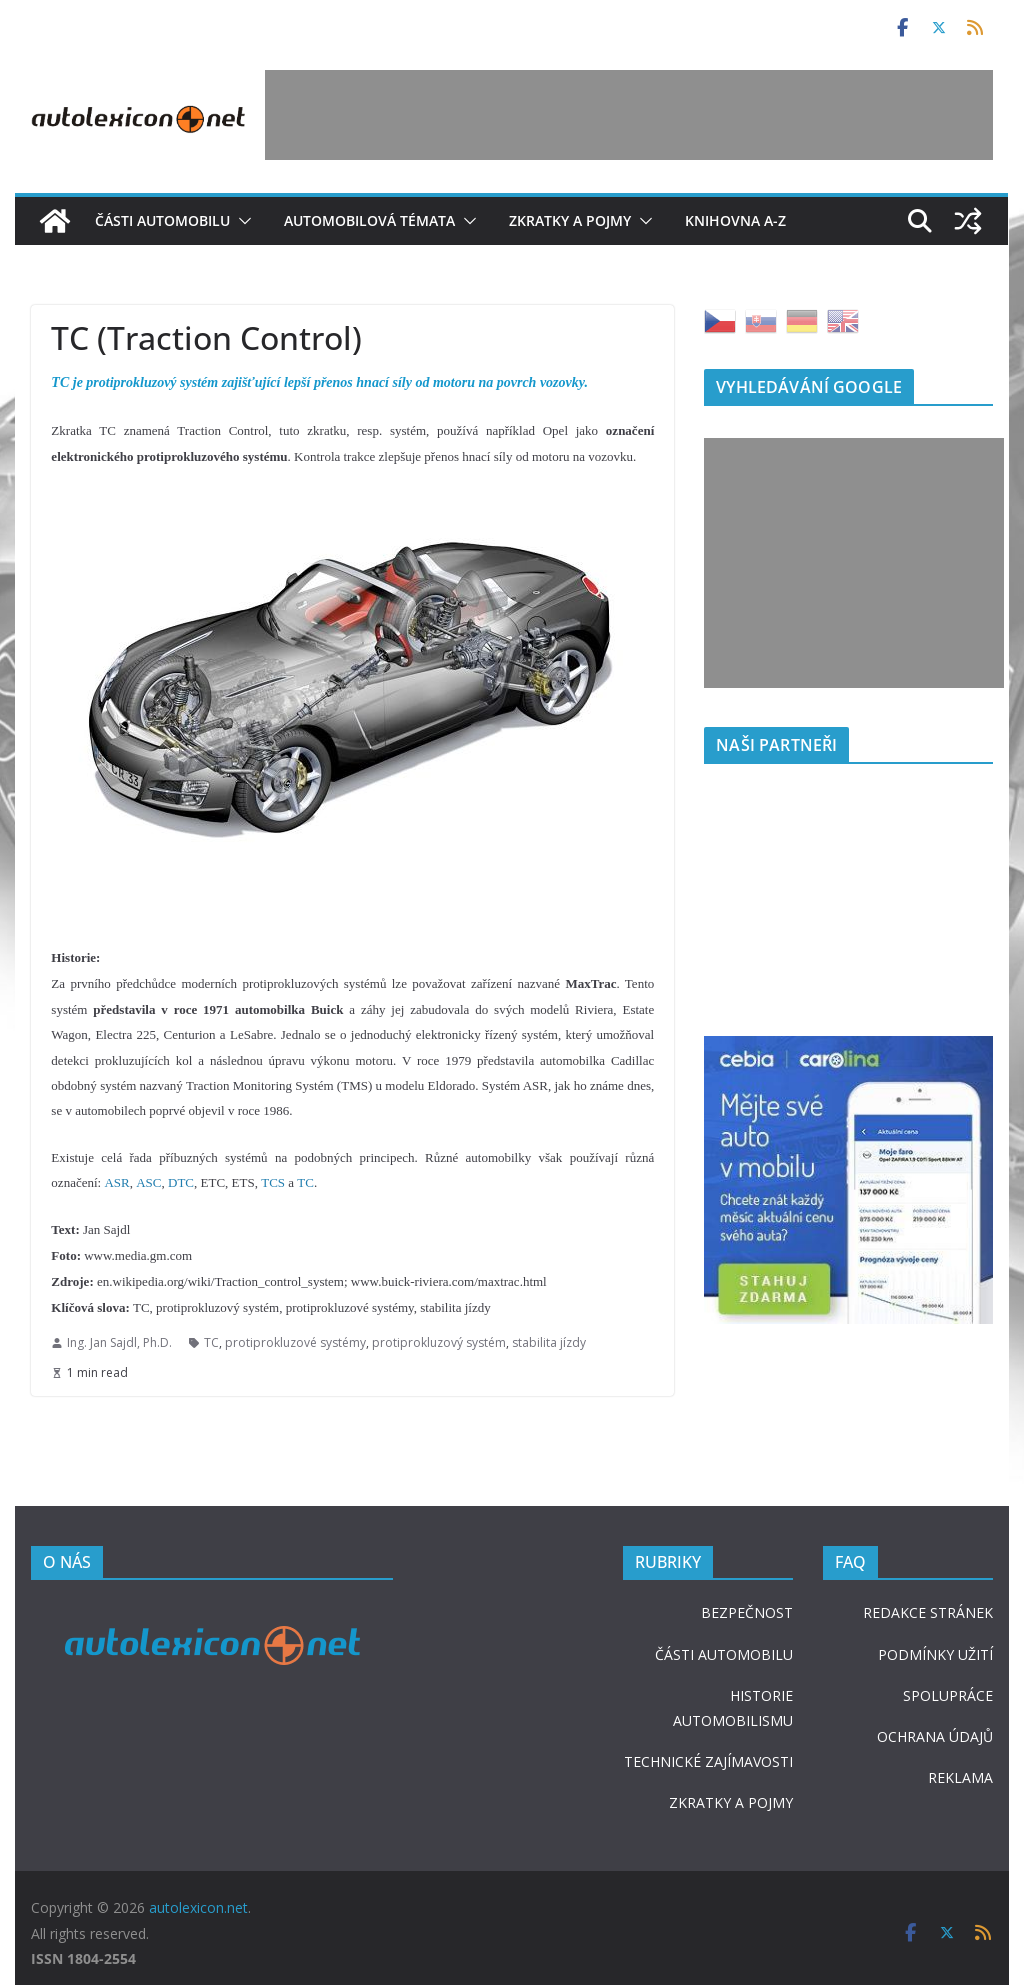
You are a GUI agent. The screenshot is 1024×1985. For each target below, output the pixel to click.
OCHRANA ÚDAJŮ (935, 1736)
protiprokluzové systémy (295, 1342)
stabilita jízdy (549, 1342)
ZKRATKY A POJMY (731, 1802)
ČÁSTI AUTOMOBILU (724, 1654)
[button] (241, 221)
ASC (148, 1182)
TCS (273, 1182)
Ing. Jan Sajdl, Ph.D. (119, 1342)
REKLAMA (960, 1777)
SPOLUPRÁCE (948, 1695)
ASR (116, 1182)
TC (305, 1182)
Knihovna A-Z (735, 220)
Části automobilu (162, 220)
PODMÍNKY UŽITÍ (935, 1654)
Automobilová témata (369, 220)
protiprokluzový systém (439, 1342)
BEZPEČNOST (747, 1612)
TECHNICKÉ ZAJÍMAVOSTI (708, 1761)
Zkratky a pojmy (570, 220)
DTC (181, 1182)
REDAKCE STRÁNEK (928, 1612)
